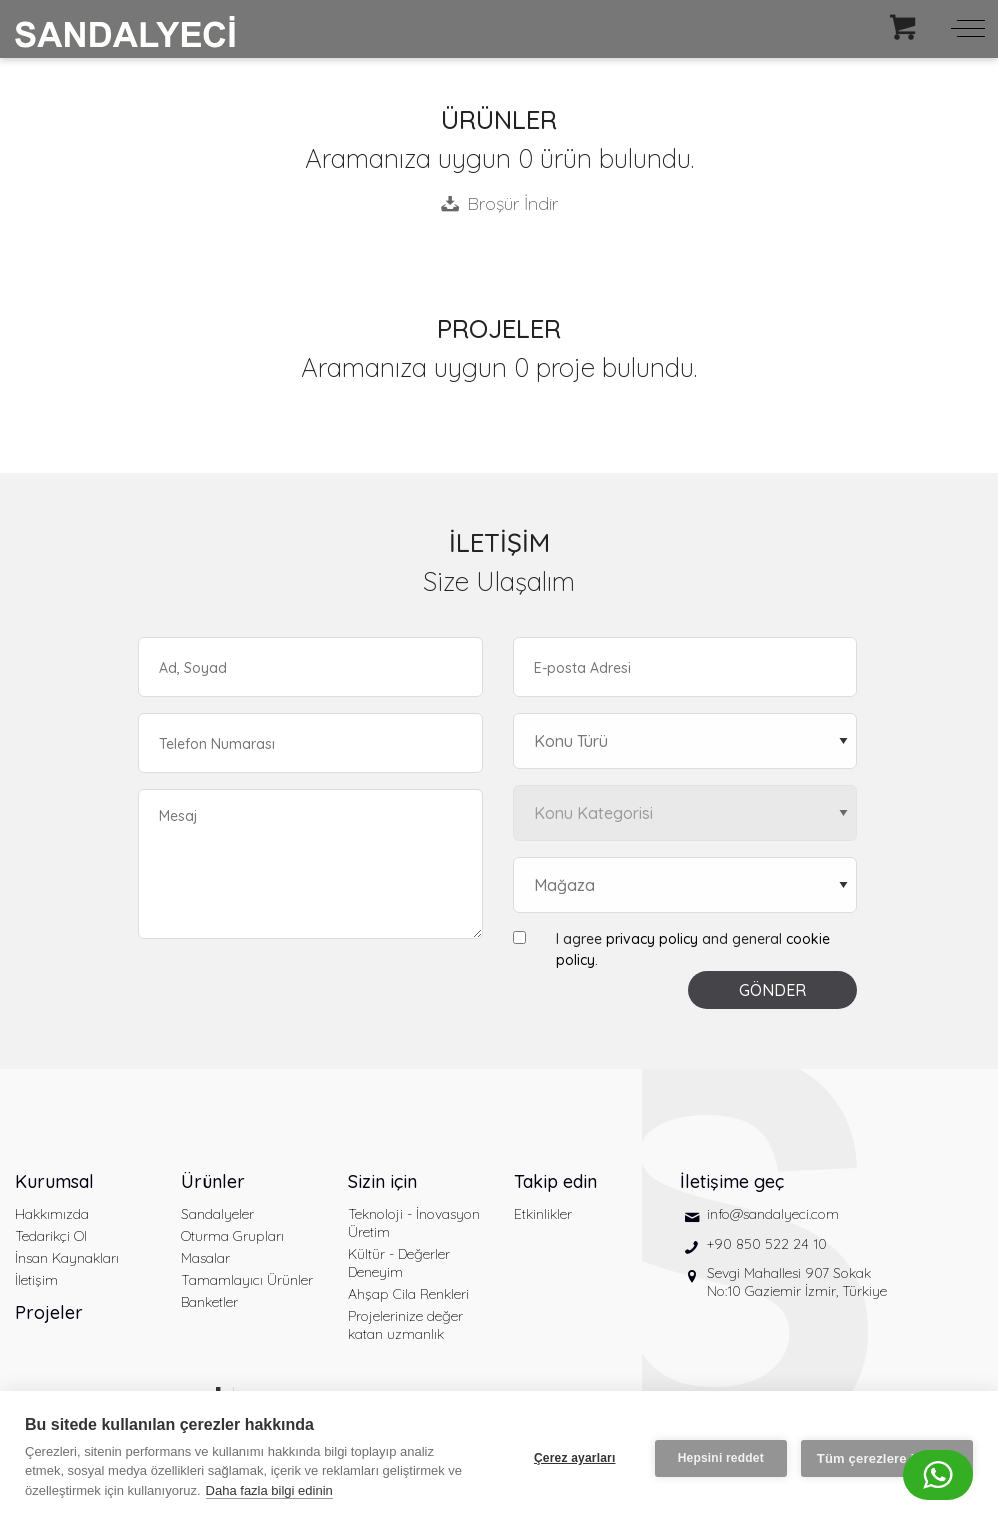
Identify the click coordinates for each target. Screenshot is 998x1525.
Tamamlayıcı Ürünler (247, 1280)
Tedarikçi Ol (51, 1236)
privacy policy (652, 939)
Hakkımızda (52, 1214)
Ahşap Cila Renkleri (408, 1294)
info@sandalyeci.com (773, 1214)
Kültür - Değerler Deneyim (399, 1263)
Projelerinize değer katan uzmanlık (405, 1325)
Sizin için (382, 1181)
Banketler (209, 1302)
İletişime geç (732, 1181)
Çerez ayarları (575, 1458)
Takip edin (555, 1181)
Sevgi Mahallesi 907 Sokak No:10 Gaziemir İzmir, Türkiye (797, 1282)
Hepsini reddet (721, 1458)
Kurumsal (54, 1181)
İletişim (36, 1280)
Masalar (205, 1258)
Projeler (49, 1312)
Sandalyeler (217, 1214)
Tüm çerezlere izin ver (887, 1458)
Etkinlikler (543, 1214)
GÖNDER (772, 990)
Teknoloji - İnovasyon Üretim (414, 1223)
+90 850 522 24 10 (767, 1244)
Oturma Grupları (232, 1236)
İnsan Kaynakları (67, 1258)
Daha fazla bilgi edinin (269, 1490)
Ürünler (213, 1181)
